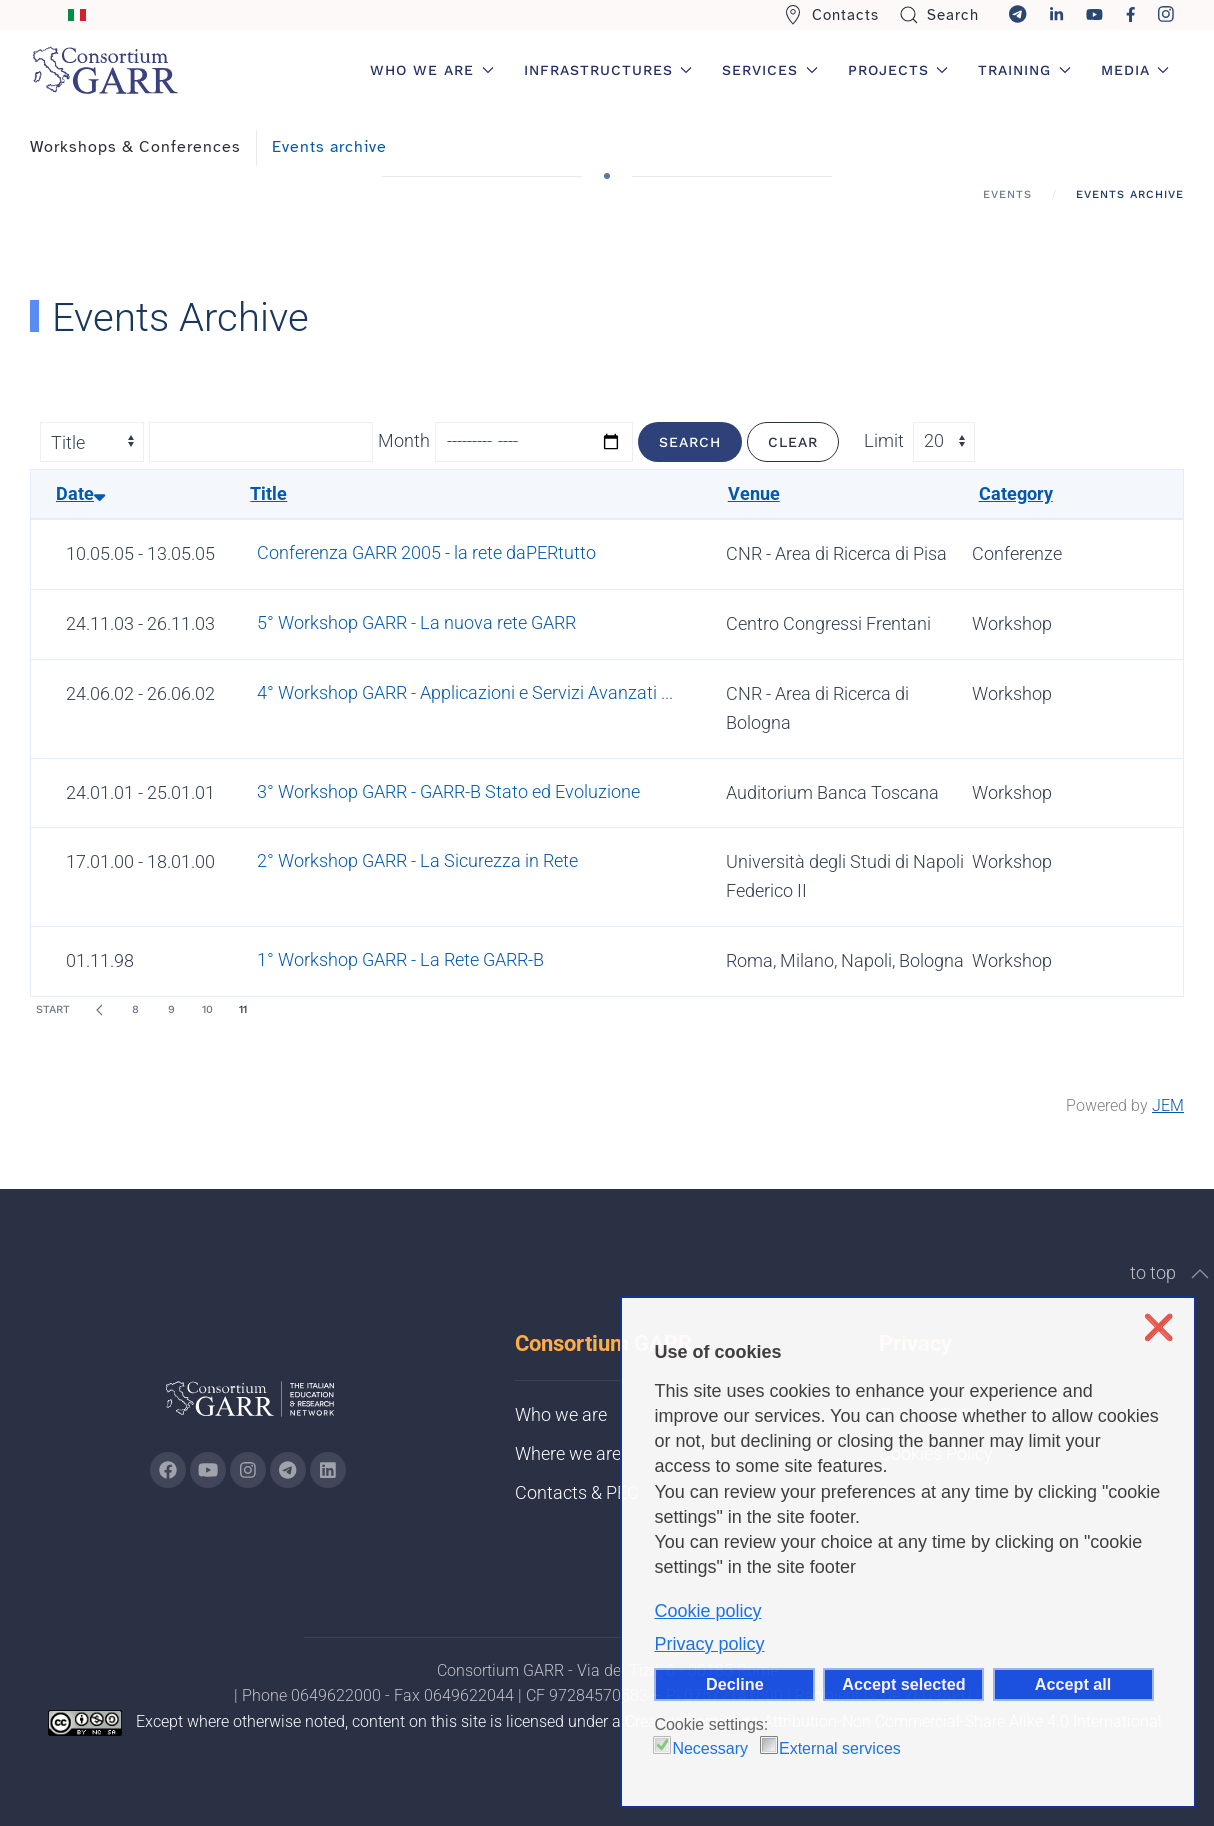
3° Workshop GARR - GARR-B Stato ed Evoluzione (448, 791)
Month (404, 440)
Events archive (329, 147)
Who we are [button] (432, 70)
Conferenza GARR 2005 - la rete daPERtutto (426, 552)
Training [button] (1024, 70)
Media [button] (1135, 70)
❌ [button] (1158, 1327)
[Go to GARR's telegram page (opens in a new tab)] (288, 1470)
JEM (1168, 1105)
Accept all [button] (1073, 1684)
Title (268, 493)
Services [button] (770, 70)
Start (53, 1009)
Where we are (568, 1453)
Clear (793, 442)
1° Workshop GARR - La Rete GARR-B (400, 959)
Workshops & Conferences (135, 147)
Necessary (710, 1748)
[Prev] (99, 1010)
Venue (754, 493)
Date (80, 493)
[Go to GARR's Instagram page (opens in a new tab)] (168, 1470)
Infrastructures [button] (608, 70)
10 (207, 1009)
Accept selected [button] (903, 1684)
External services (840, 1748)
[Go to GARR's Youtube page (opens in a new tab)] (208, 1470)
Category (1016, 493)
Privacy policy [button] (709, 1644)
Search (939, 15)
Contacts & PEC (577, 1492)
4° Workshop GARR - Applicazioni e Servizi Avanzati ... (465, 692)
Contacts (831, 15)
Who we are (561, 1414)
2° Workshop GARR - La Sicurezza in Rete (417, 860)
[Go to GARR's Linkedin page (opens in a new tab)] (328, 1470)
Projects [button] (898, 70)
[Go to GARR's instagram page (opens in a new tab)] (248, 1470)
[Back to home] (105, 70)
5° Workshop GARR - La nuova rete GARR (416, 622)
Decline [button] (735, 1684)
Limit (884, 440)
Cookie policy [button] (707, 1611)
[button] (1200, 1274)
